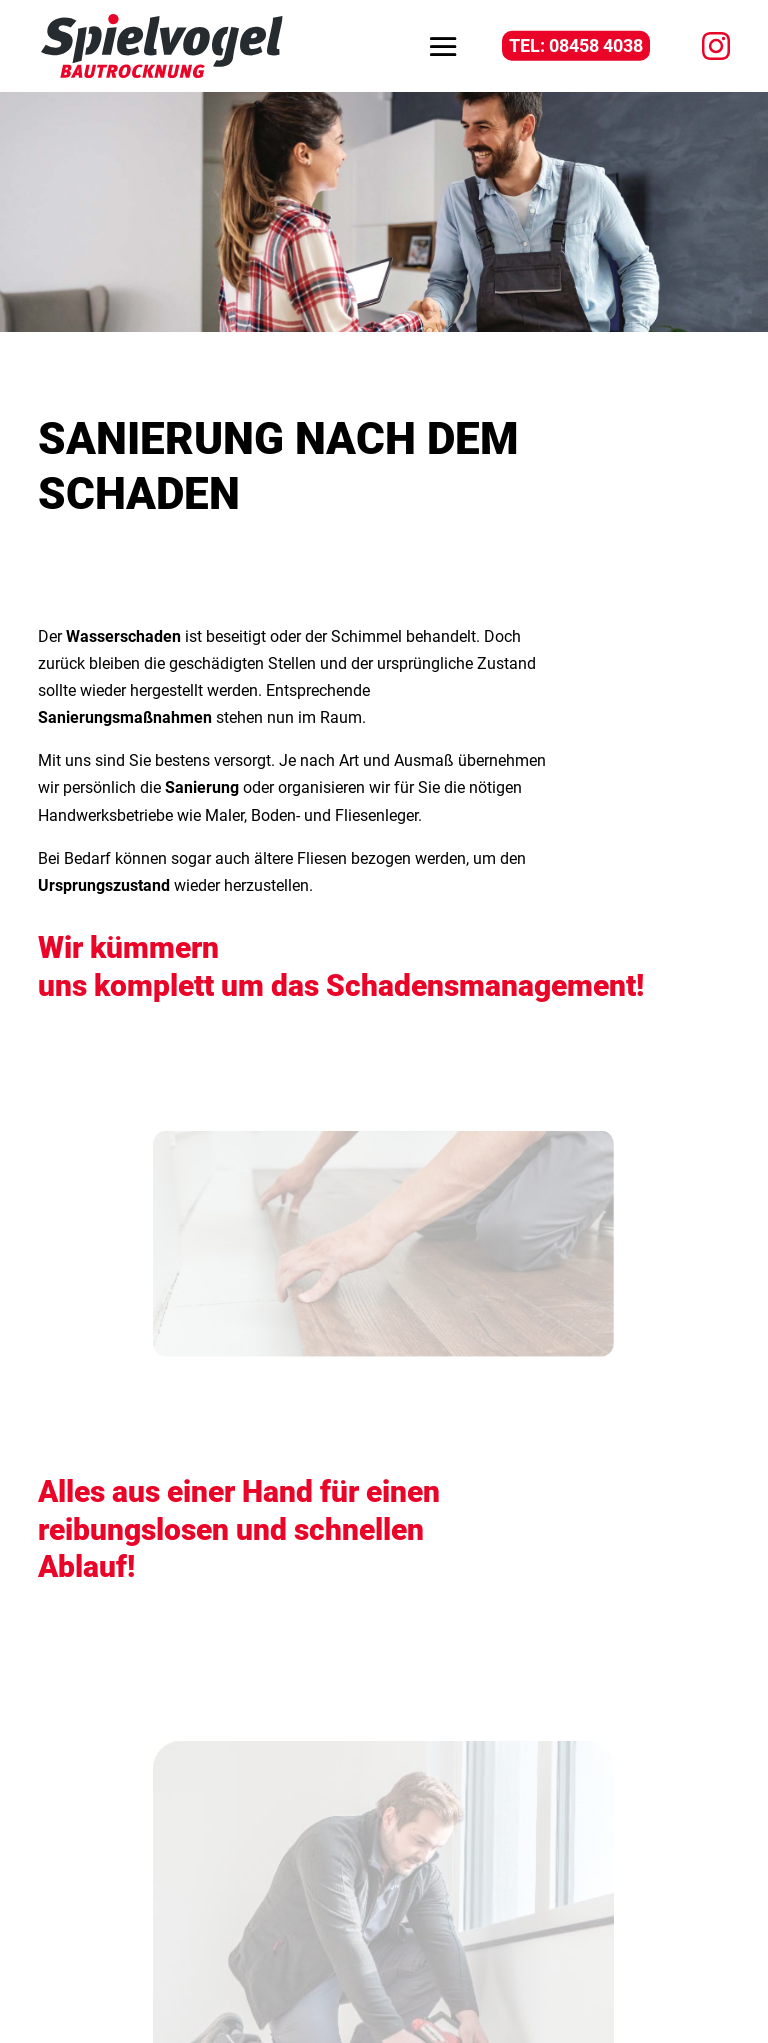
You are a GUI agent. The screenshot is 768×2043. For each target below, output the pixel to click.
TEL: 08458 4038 (576, 45)
